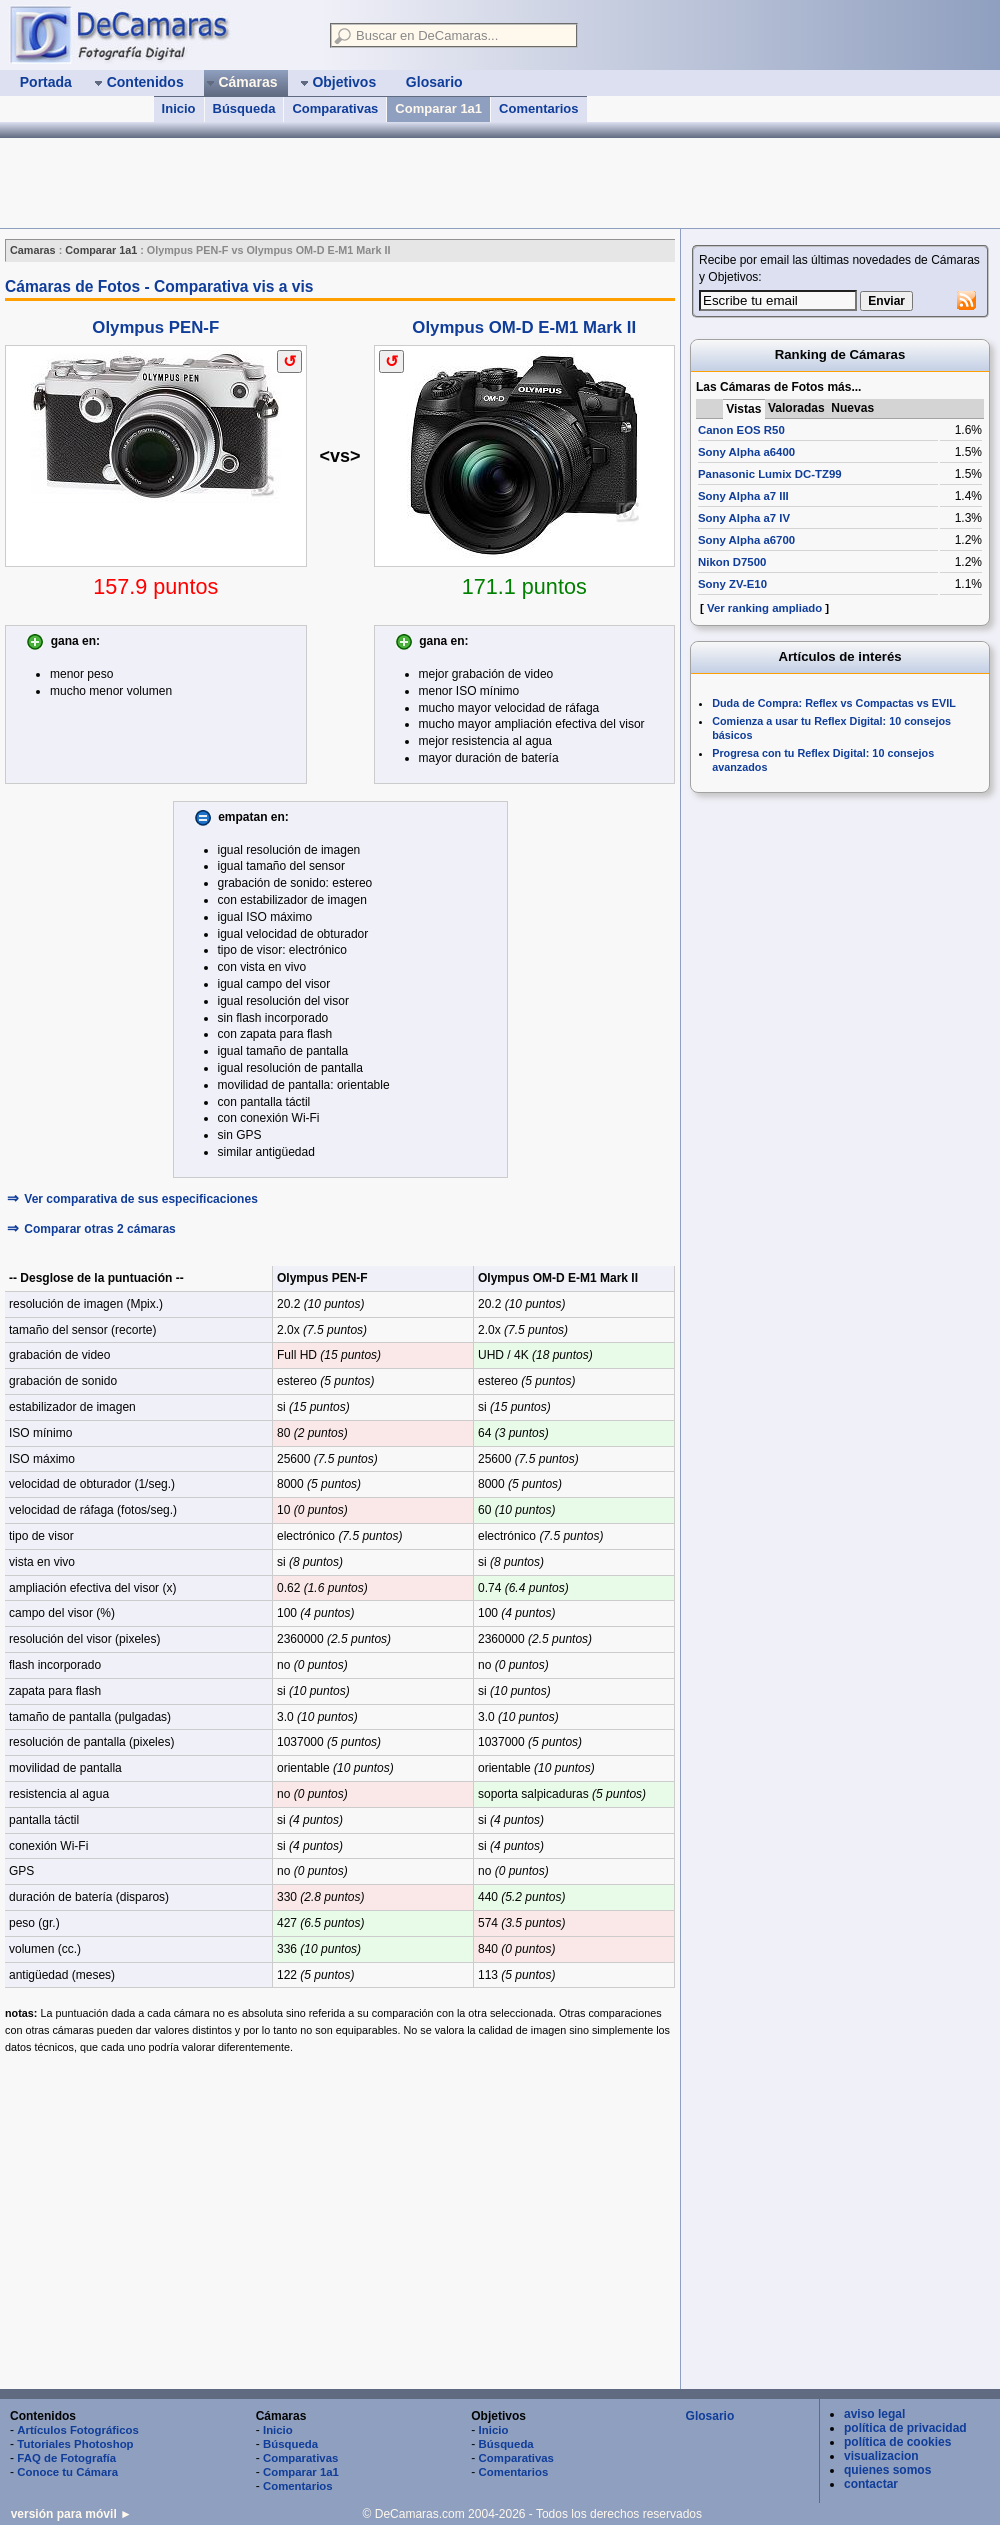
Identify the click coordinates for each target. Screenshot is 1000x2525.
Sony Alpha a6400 (746, 452)
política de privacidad (905, 2428)
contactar (871, 2484)
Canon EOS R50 (741, 430)
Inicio (179, 108)
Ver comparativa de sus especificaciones (140, 1199)
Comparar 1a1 (438, 108)
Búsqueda (244, 108)
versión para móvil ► (71, 2514)
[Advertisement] (340, 2222)
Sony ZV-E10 (732, 584)
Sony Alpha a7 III (743, 496)
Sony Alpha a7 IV (744, 518)
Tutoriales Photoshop (75, 2444)
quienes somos (887, 2470)
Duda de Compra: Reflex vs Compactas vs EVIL (834, 703)
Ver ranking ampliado (764, 608)
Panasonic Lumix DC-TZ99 (770, 474)
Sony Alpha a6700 (746, 540)
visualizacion (881, 2456)
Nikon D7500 (732, 562)
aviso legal (874, 2414)
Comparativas (335, 108)
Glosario (710, 2416)
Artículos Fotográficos (78, 2430)
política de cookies (897, 2442)
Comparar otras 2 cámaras (99, 1229)
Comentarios (538, 108)
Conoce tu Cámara (67, 2472)
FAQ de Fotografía (66, 2458)
